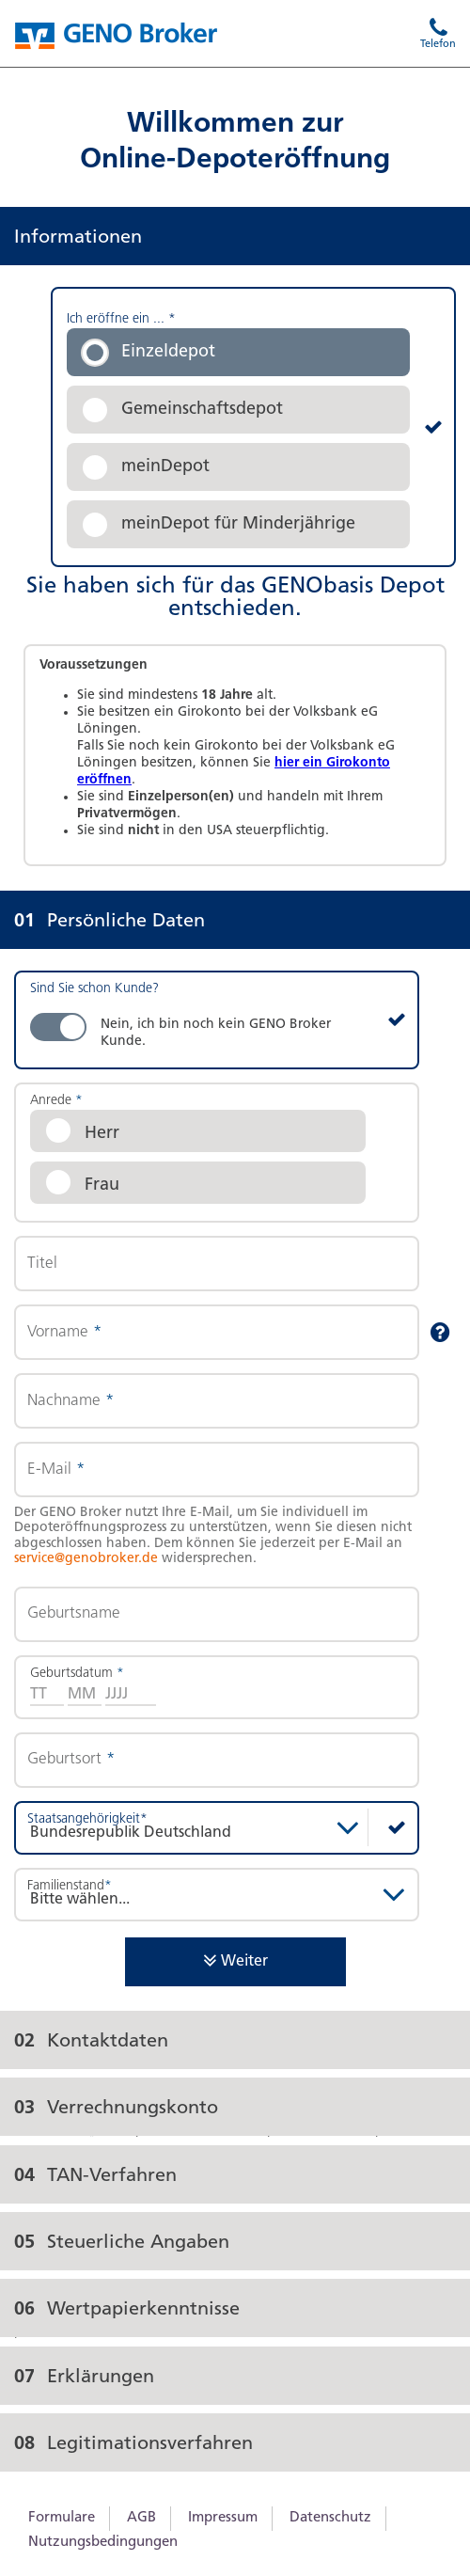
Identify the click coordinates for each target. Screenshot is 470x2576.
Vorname (64, 1332)
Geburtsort (71, 1759)
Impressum (223, 2518)
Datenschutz (330, 2518)
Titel (42, 1264)
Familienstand (69, 1886)
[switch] (216, 1020)
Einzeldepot (168, 352)
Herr (102, 1134)
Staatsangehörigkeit (87, 1819)
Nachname (70, 1401)
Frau (102, 1185)
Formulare (61, 2518)
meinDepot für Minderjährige (238, 524)
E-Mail (56, 1470)
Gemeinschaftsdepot (202, 410)
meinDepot (165, 467)
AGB (141, 2518)
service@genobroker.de (86, 1559)
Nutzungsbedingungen (103, 2543)
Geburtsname (73, 1613)
